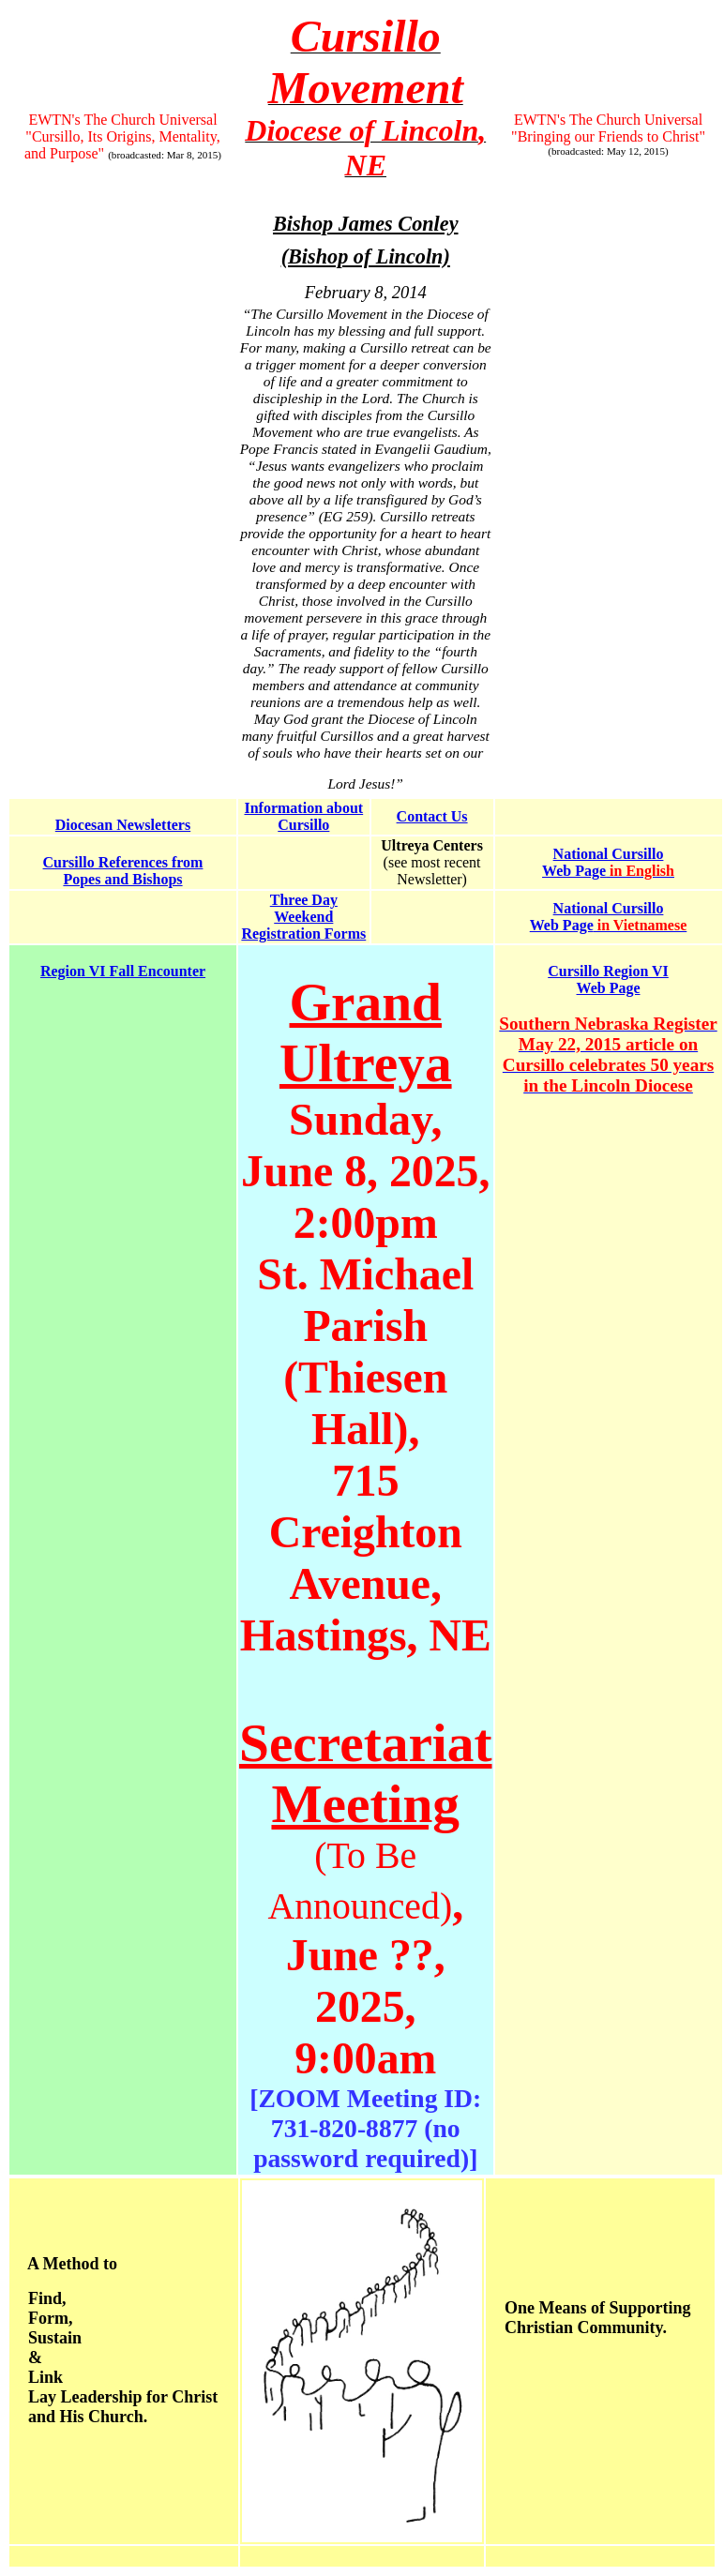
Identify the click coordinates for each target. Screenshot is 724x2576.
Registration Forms (303, 934)
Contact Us (432, 816)
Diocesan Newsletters (122, 825)
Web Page (608, 871)
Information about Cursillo (303, 816)
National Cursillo (608, 854)
